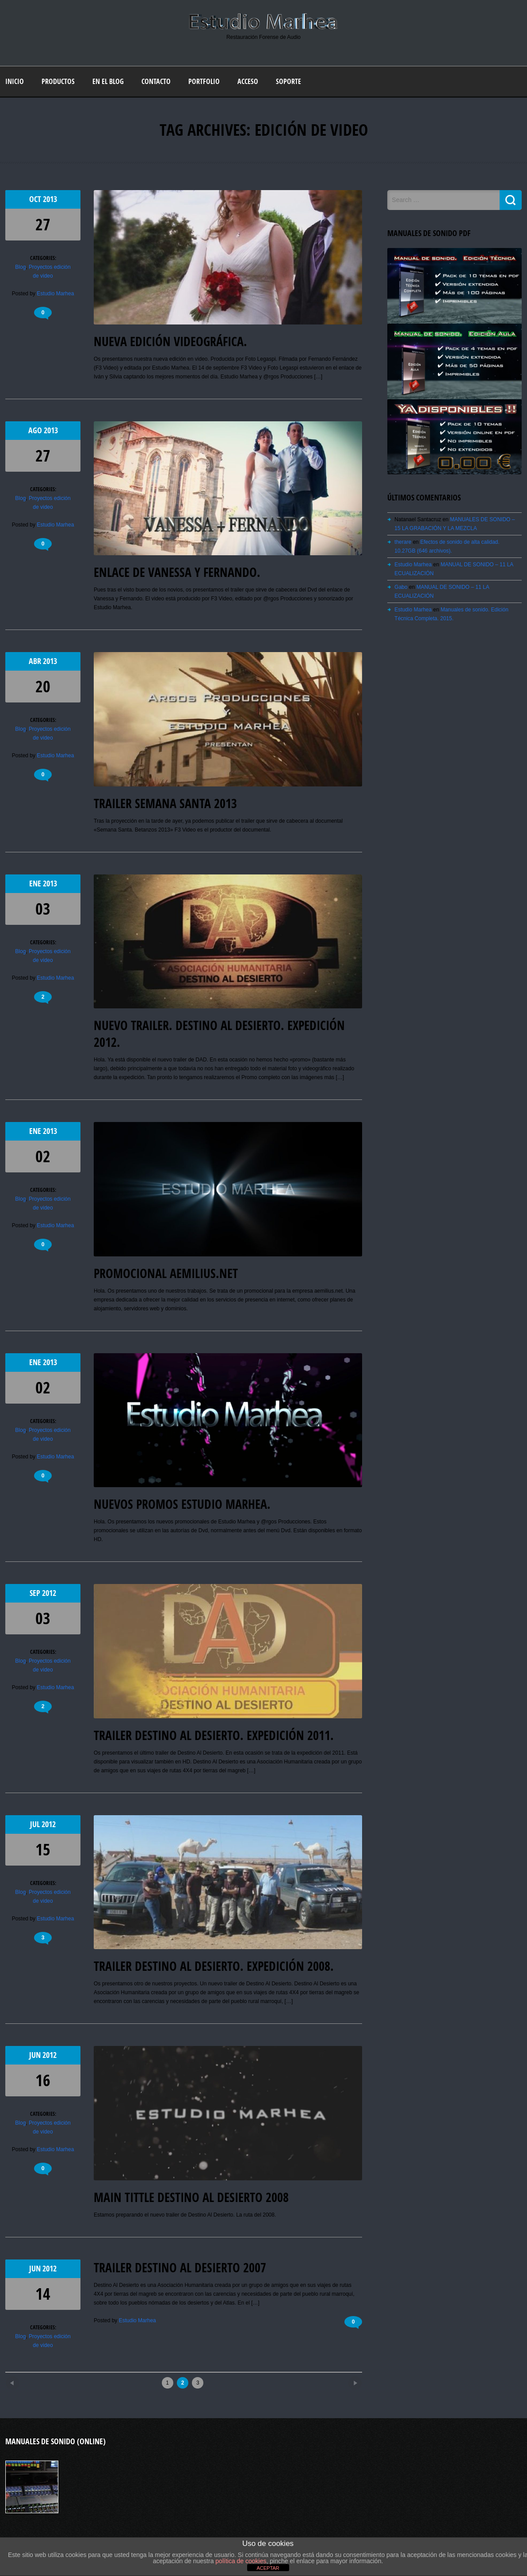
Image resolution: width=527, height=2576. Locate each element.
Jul (36, 1824)
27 (42, 224)
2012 (49, 1593)
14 (42, 2294)
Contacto (156, 81)
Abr (36, 661)
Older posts (340, 2380)
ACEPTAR (267, 2568)
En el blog (108, 81)
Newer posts (28, 2380)
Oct (36, 199)
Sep (36, 1593)
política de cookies (240, 2561)
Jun (35, 2055)
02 (42, 1156)
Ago (36, 430)
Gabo (400, 587)
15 (42, 1849)
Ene (36, 883)
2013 (50, 199)
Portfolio (204, 81)
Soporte (288, 81)
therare (402, 542)
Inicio (14, 81)
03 (42, 909)
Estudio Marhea (55, 293)
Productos (58, 81)
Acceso (247, 81)
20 (42, 686)
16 (42, 2080)
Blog (20, 267)
